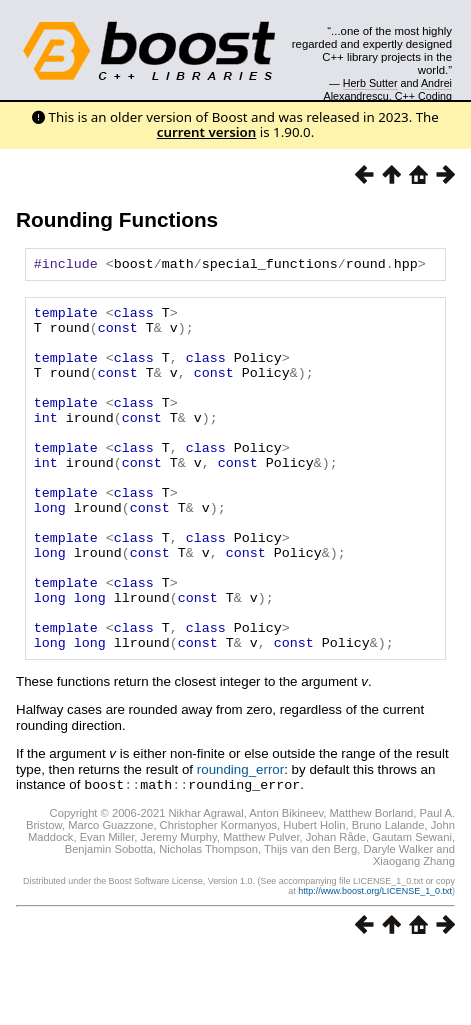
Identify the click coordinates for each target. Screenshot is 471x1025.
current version (207, 132)
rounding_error (240, 841)
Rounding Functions (117, 219)
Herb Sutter (370, 83)
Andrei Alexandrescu (388, 89)
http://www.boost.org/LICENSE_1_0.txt (375, 962)
